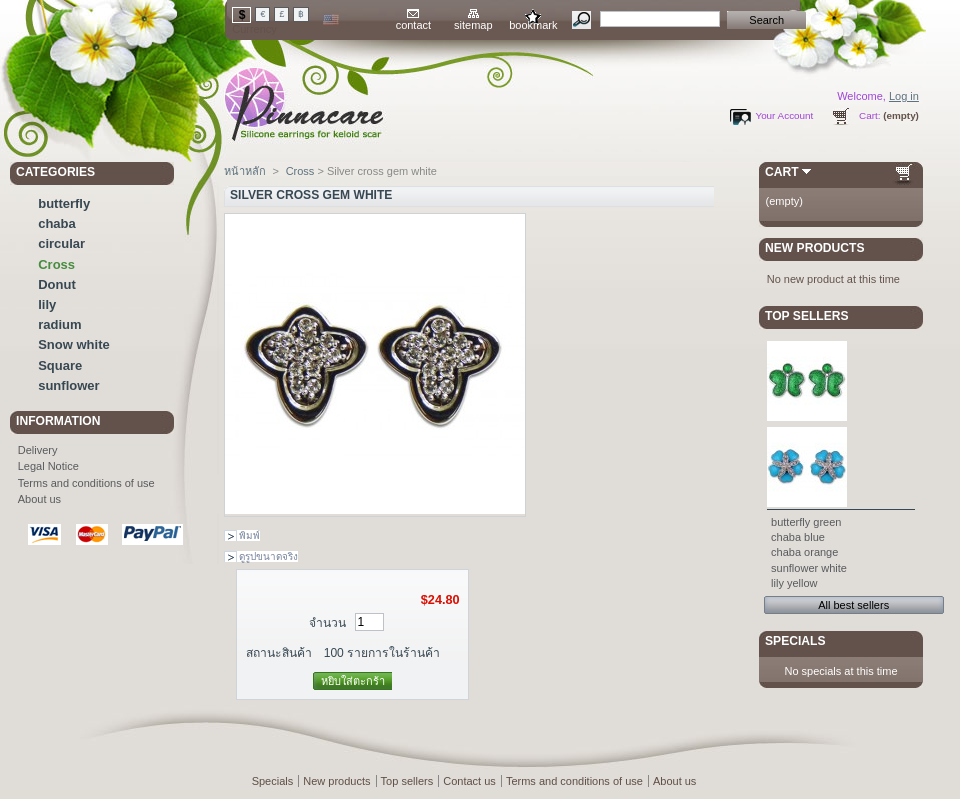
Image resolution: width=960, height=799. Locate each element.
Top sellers (807, 316)
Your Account (784, 115)
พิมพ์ (249, 535)
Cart (782, 172)
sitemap (473, 25)
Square (60, 365)
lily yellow (794, 583)
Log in (904, 96)
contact (413, 25)
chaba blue (798, 537)
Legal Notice (48, 466)
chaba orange (804, 552)
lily (47, 304)
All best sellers (853, 605)
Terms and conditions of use (86, 483)
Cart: (869, 115)
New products (814, 248)
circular (61, 243)
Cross (56, 264)
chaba (57, 223)
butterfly (64, 203)
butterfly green (806, 522)
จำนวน (327, 623)
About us (39, 499)
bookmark (533, 25)
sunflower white (809, 568)
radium (59, 324)
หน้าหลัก (245, 171)
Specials (795, 641)
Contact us (469, 781)
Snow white (74, 344)
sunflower (68, 385)
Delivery (38, 450)
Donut (57, 284)
